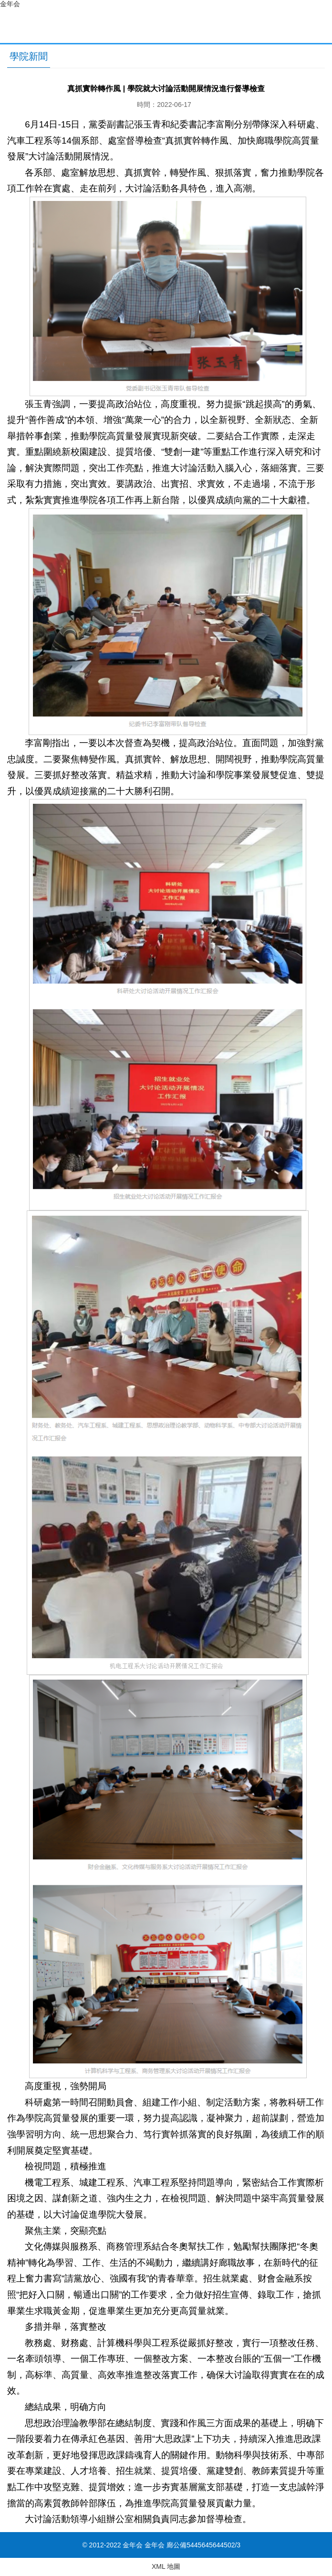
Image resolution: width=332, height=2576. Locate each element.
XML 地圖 (166, 2566)
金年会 (10, 4)
